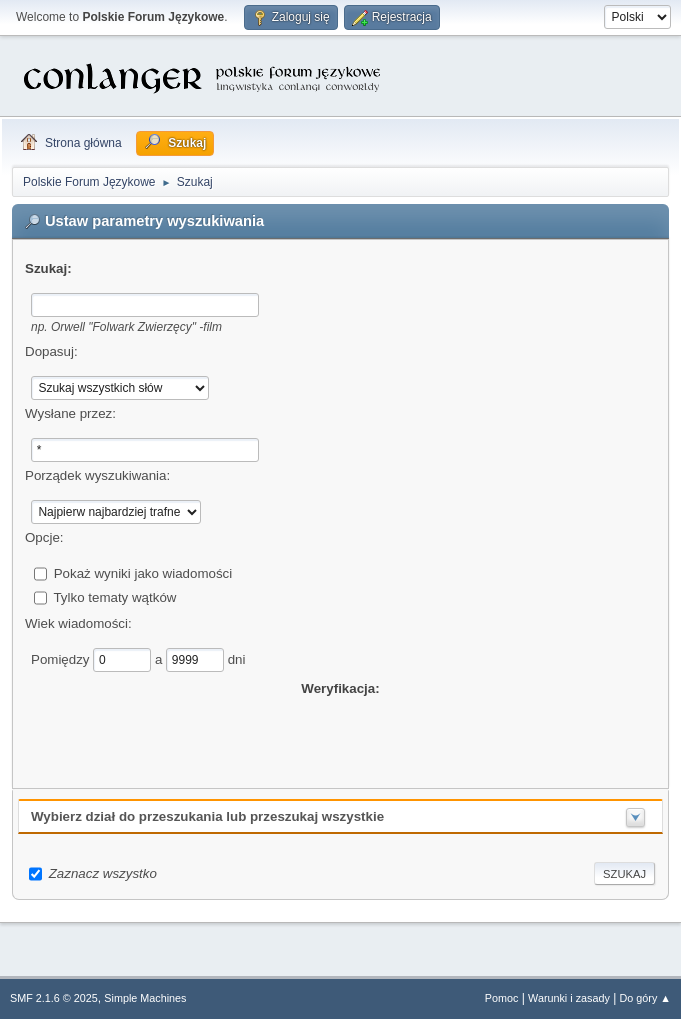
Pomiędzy (62, 658)
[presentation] (341, 738)
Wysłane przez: (70, 413)
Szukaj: (48, 268)
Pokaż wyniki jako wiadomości (143, 572)
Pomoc (502, 998)
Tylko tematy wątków (114, 596)
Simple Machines (145, 998)
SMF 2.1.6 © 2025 (54, 998)
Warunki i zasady (569, 998)
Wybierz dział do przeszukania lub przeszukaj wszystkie (207, 816)
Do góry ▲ (645, 998)
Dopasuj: (51, 351)
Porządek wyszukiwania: (97, 475)
